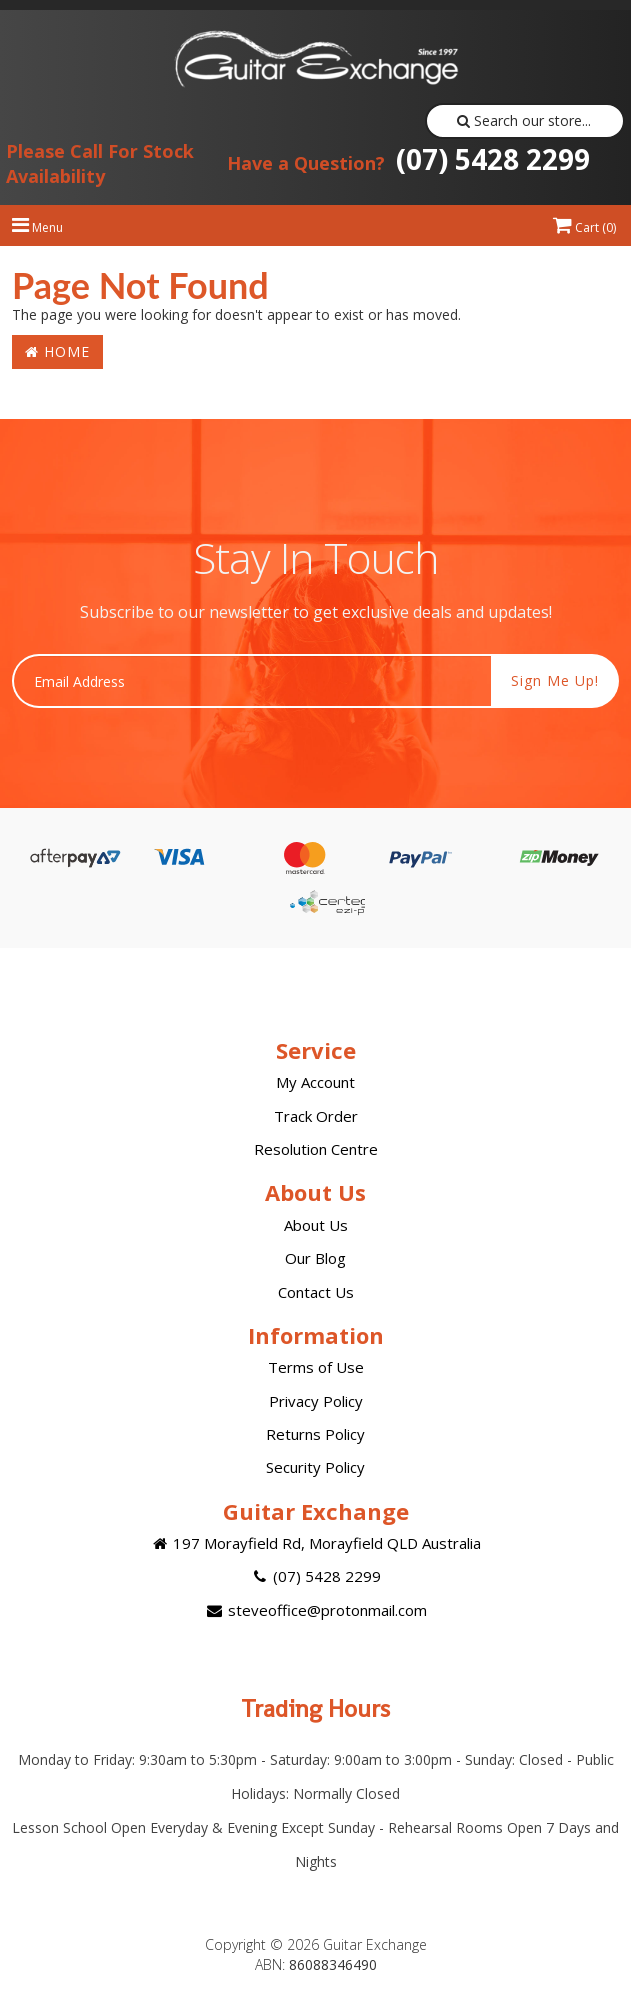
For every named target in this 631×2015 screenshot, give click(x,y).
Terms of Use (316, 1367)
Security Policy (315, 1467)
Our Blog (315, 1258)
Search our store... (524, 120)
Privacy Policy (316, 1401)
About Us (316, 1225)
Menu (37, 227)
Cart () (584, 227)
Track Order (316, 1116)
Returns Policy (315, 1434)
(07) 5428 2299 (408, 159)
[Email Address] (252, 681)
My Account (315, 1082)
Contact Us (316, 1292)
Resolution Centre (316, 1149)
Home (57, 351)
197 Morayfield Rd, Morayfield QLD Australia (315, 1543)
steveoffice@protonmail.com (315, 1610)
